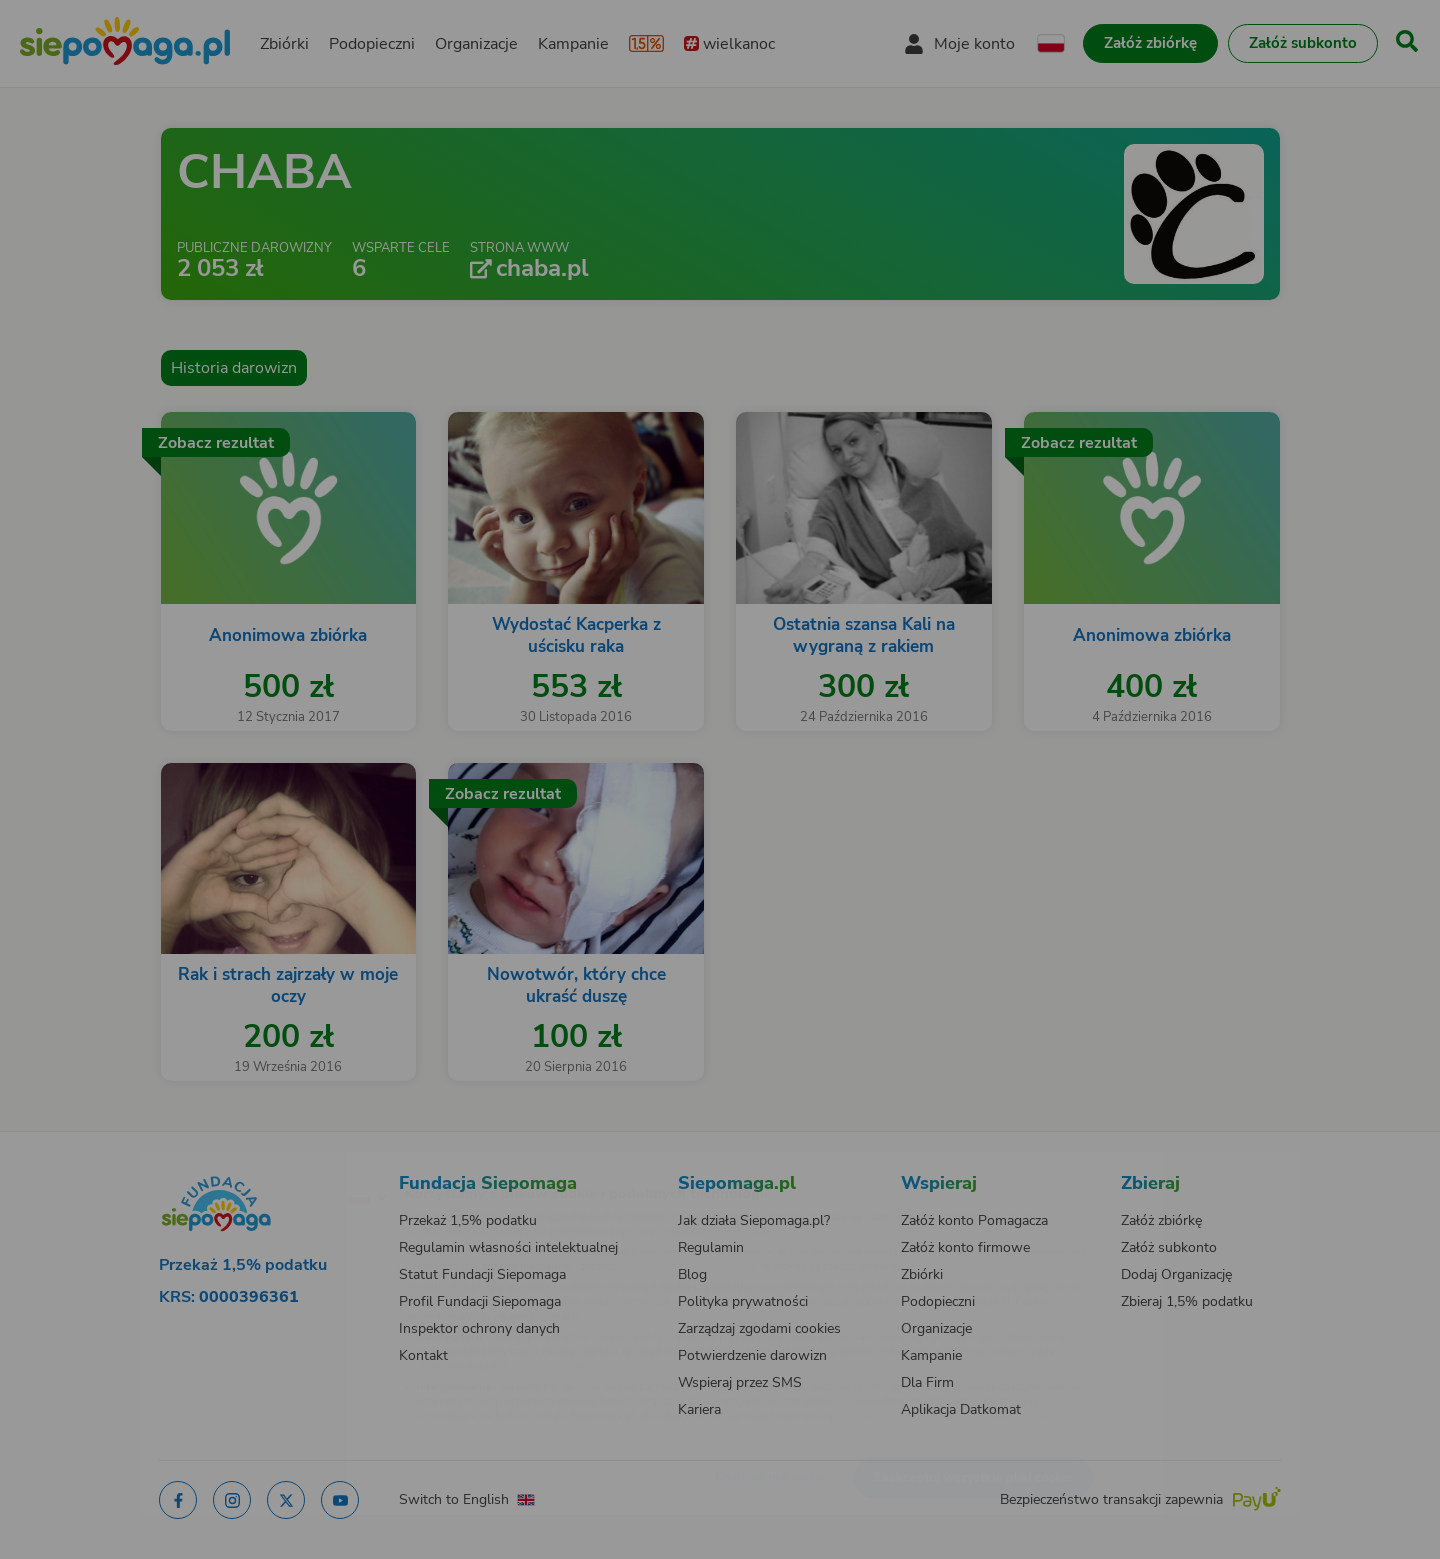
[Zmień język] (281, 1164)
